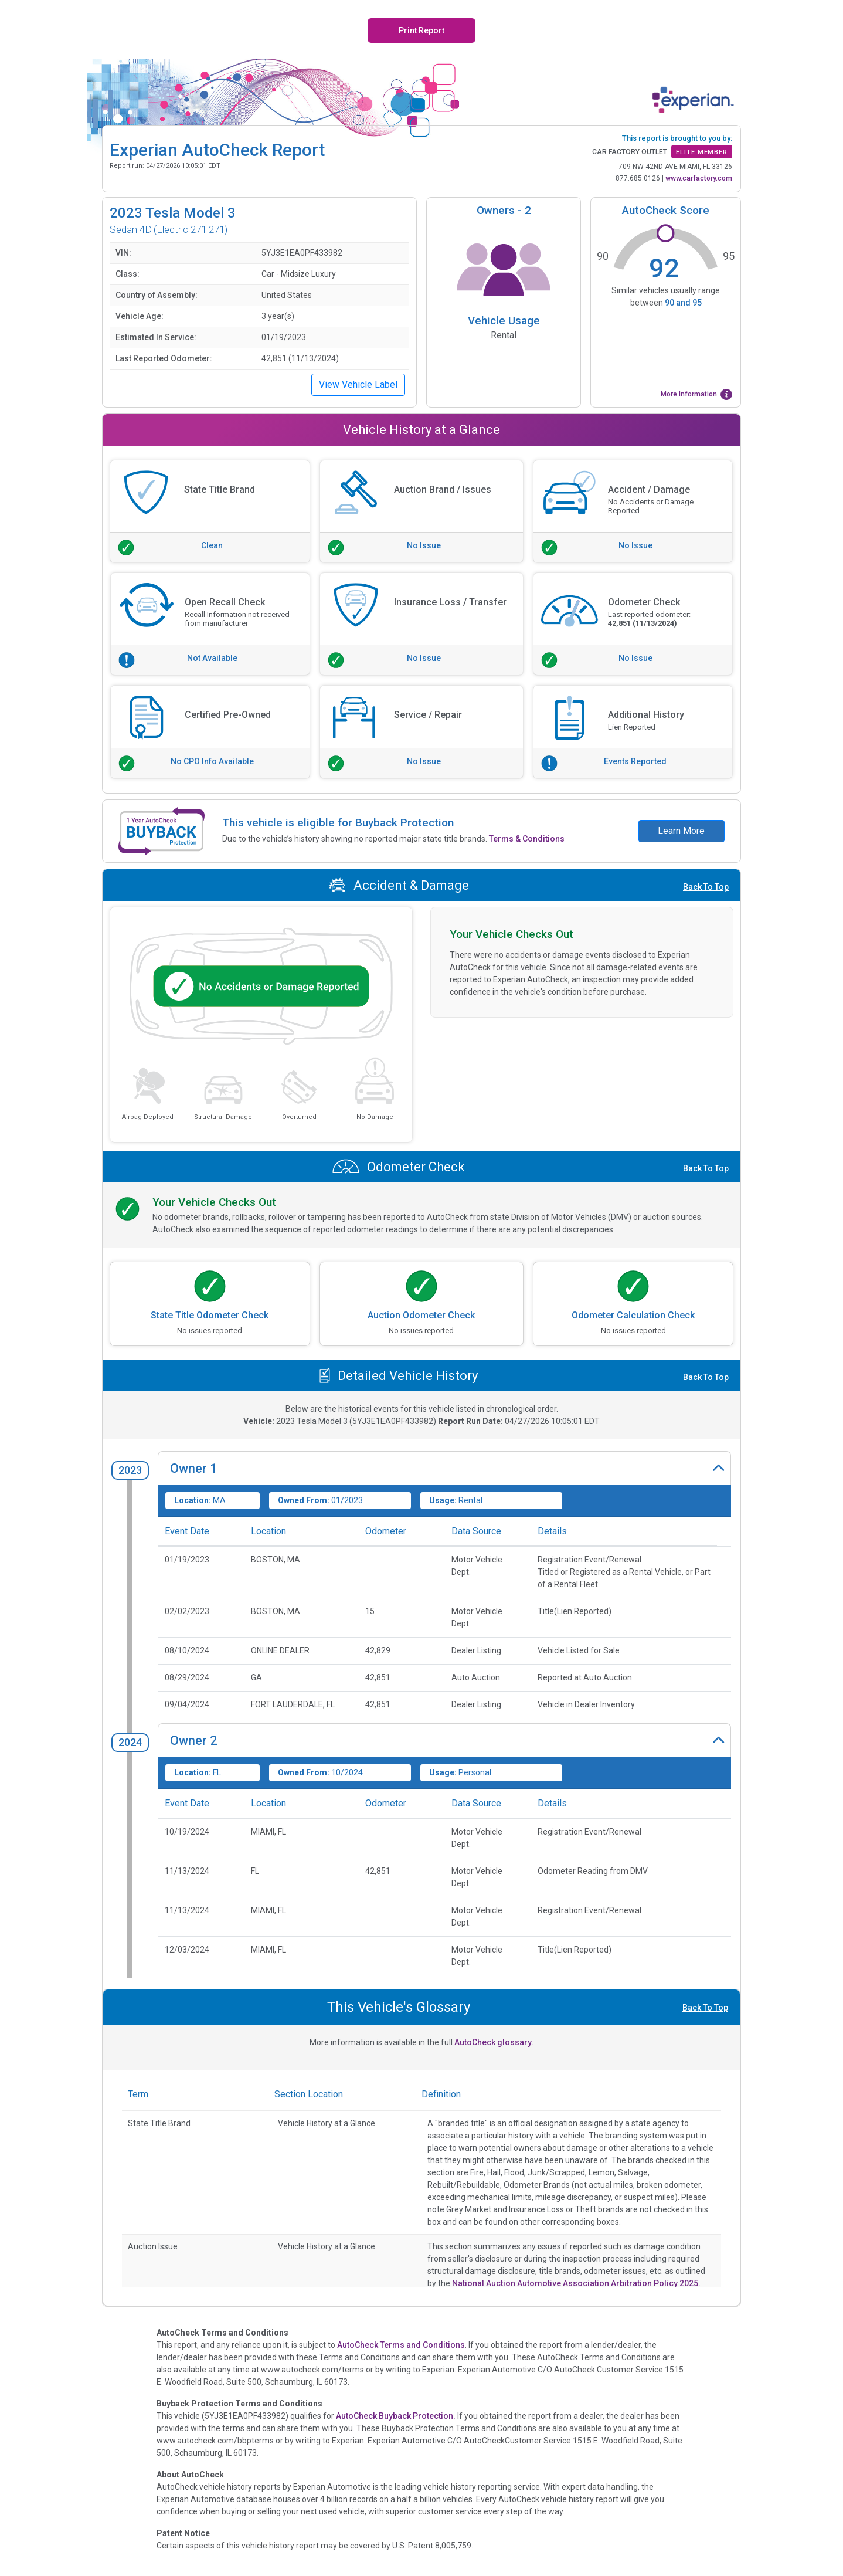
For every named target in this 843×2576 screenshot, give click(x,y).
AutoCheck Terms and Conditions (401, 2345)
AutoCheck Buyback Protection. (396, 2416)
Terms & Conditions (527, 838)
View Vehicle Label (358, 384)
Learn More (681, 830)
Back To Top (706, 887)
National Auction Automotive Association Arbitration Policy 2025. (576, 2283)
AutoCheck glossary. (493, 2042)
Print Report (421, 30)
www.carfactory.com (698, 178)
